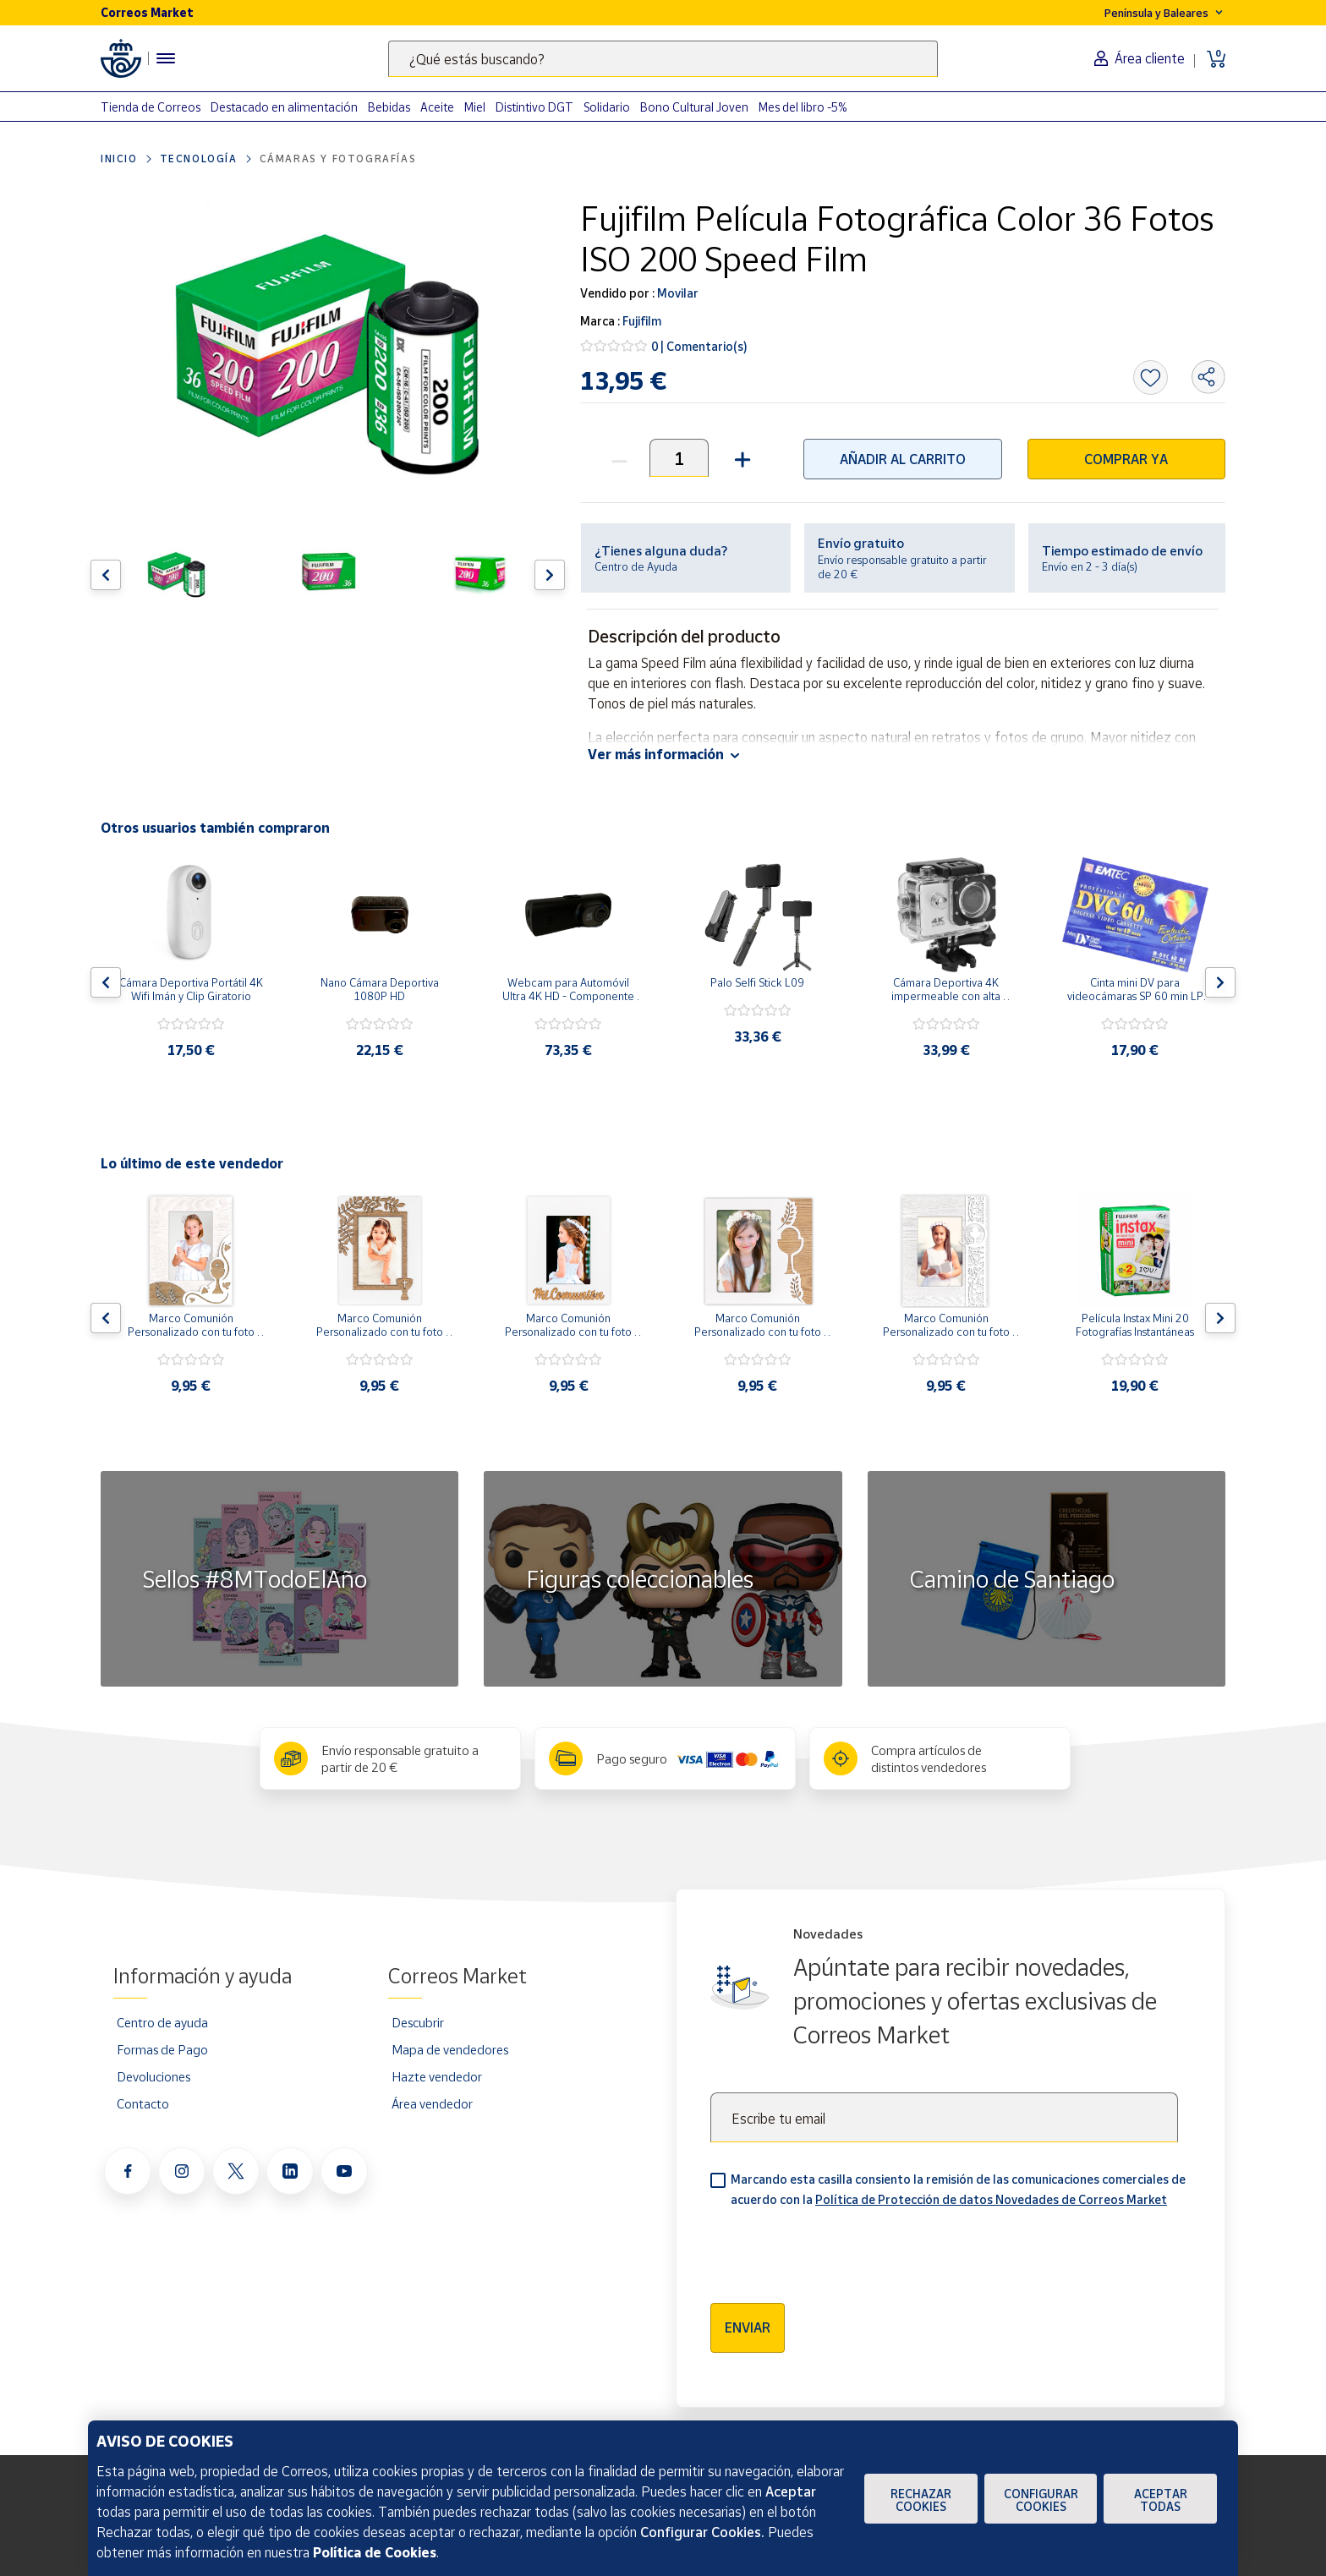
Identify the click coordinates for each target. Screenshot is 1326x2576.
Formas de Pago (162, 2049)
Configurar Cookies (1041, 2499)
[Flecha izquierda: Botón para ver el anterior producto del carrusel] (105, 575)
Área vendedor (432, 2103)
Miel (474, 107)
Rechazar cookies (920, 2499)
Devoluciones (153, 2076)
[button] (740, 457)
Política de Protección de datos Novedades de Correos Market (991, 2199)
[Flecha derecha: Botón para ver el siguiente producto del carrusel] (549, 575)
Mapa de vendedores (450, 2049)
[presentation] (838, 2250)
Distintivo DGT (534, 107)
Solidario (607, 107)
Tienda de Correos (150, 107)
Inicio (119, 158)
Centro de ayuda (162, 2022)
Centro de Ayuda (636, 566)
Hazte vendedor (437, 2076)
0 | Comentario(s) (699, 346)
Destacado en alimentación (284, 107)
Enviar (747, 2327)
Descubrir (418, 2022)
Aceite (437, 107)
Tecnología (199, 158)
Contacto (143, 2103)
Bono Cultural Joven (694, 107)
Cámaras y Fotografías (338, 158)
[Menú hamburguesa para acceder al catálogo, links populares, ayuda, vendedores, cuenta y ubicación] (166, 58)
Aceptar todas (1160, 2499)
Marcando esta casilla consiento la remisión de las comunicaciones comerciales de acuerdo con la (958, 2189)
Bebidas (389, 107)
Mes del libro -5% (803, 107)
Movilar (677, 293)
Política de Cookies (374, 2552)
